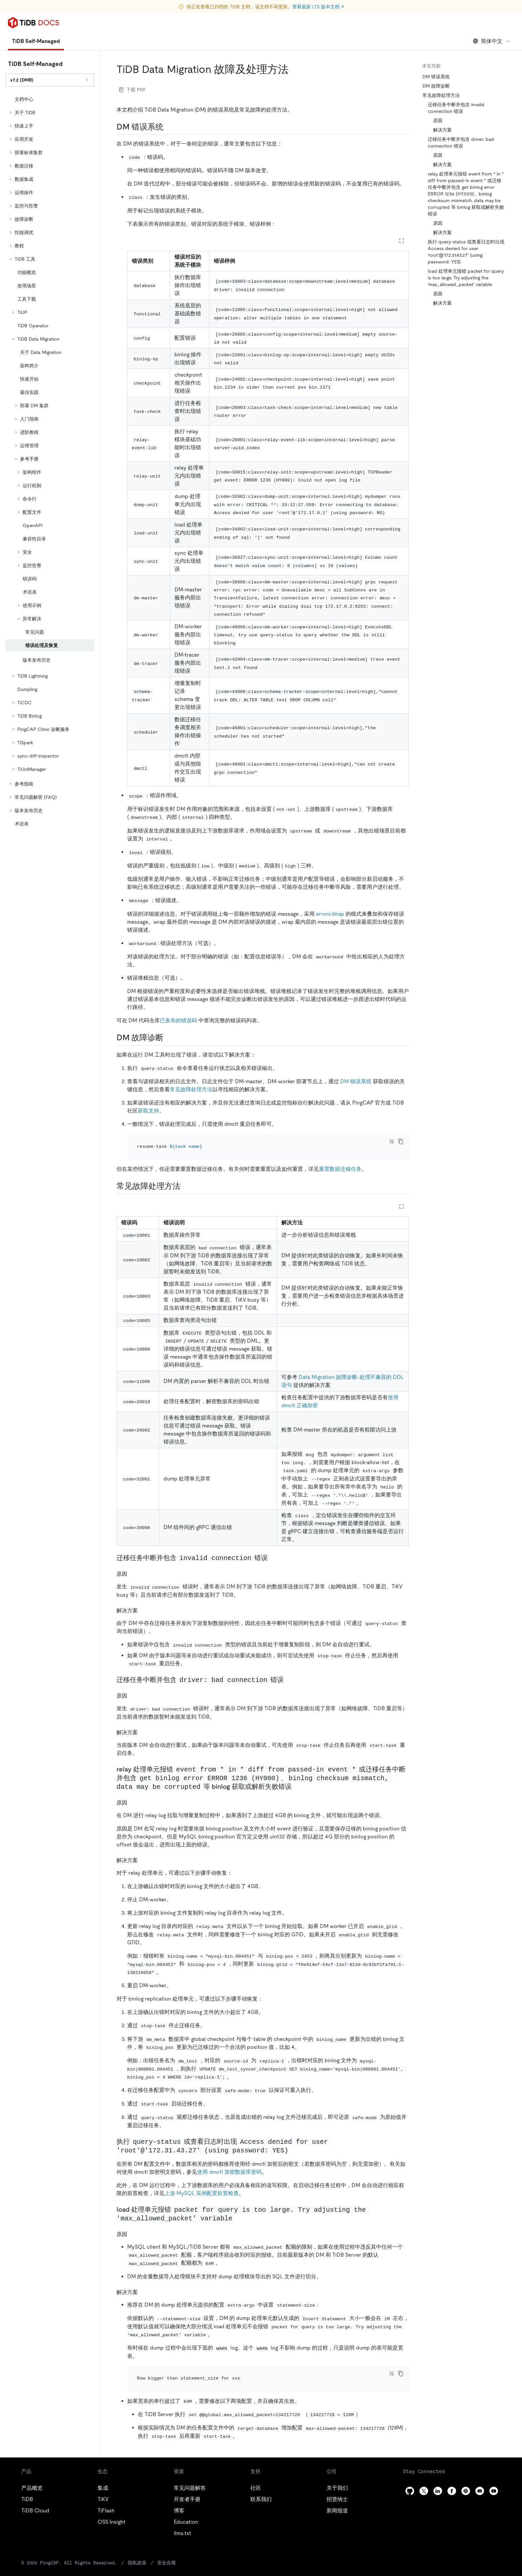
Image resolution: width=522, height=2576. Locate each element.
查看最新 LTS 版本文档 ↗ (318, 6)
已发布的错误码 (178, 1020)
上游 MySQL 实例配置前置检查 (201, 2184)
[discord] (480, 2473)
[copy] (400, 1141)
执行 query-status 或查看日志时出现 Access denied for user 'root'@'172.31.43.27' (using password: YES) (466, 251)
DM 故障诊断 (436, 86)
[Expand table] (401, 240)
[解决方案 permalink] (143, 1601)
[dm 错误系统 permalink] (169, 127)
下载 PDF (132, 89)
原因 (437, 120)
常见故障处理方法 (191, 1089)
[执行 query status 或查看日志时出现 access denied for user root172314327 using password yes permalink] (295, 2140)
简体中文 (491, 41)
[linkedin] (438, 2473)
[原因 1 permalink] (132, 1686)
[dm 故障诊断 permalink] (169, 1038)
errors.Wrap (330, 914)
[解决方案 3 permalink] (143, 2283)
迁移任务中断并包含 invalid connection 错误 (456, 108)
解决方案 (442, 130)
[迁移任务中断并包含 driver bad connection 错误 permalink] (289, 1670)
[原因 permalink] (132, 1564)
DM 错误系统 (356, 1081)
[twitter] (424, 2473)
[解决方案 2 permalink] (143, 1851)
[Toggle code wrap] (391, 1141)
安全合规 (141, 2544)
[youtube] (494, 2473)
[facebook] (452, 2473)
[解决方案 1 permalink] (143, 1723)
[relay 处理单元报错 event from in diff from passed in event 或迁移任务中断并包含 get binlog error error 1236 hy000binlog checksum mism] (297, 1777)
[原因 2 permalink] (132, 1793)
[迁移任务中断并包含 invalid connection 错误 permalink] (273, 1548)
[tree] (49, 461)
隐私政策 (113, 2544)
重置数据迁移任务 (340, 1160)
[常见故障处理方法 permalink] (186, 1177)
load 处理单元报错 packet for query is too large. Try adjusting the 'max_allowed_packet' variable (466, 277)
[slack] (466, 2473)
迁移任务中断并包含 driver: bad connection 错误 (461, 143)
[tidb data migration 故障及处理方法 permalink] (294, 69)
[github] (410, 2473)
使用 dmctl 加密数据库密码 (229, 2162)
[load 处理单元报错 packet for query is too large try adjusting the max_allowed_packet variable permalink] (239, 2208)
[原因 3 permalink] (132, 2224)
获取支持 (148, 1111)
